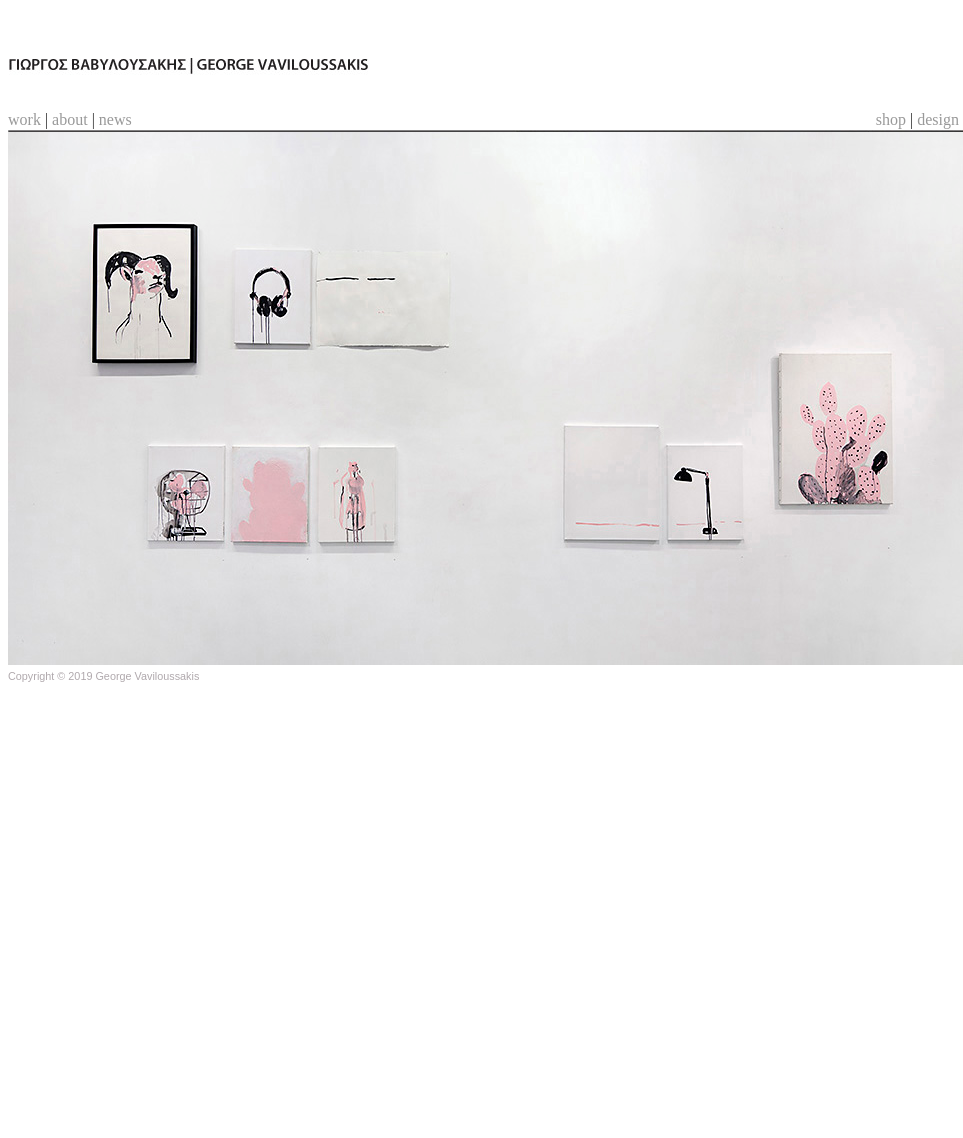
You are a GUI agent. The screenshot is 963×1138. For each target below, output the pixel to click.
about (70, 119)
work (24, 119)
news (115, 119)
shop (891, 119)
